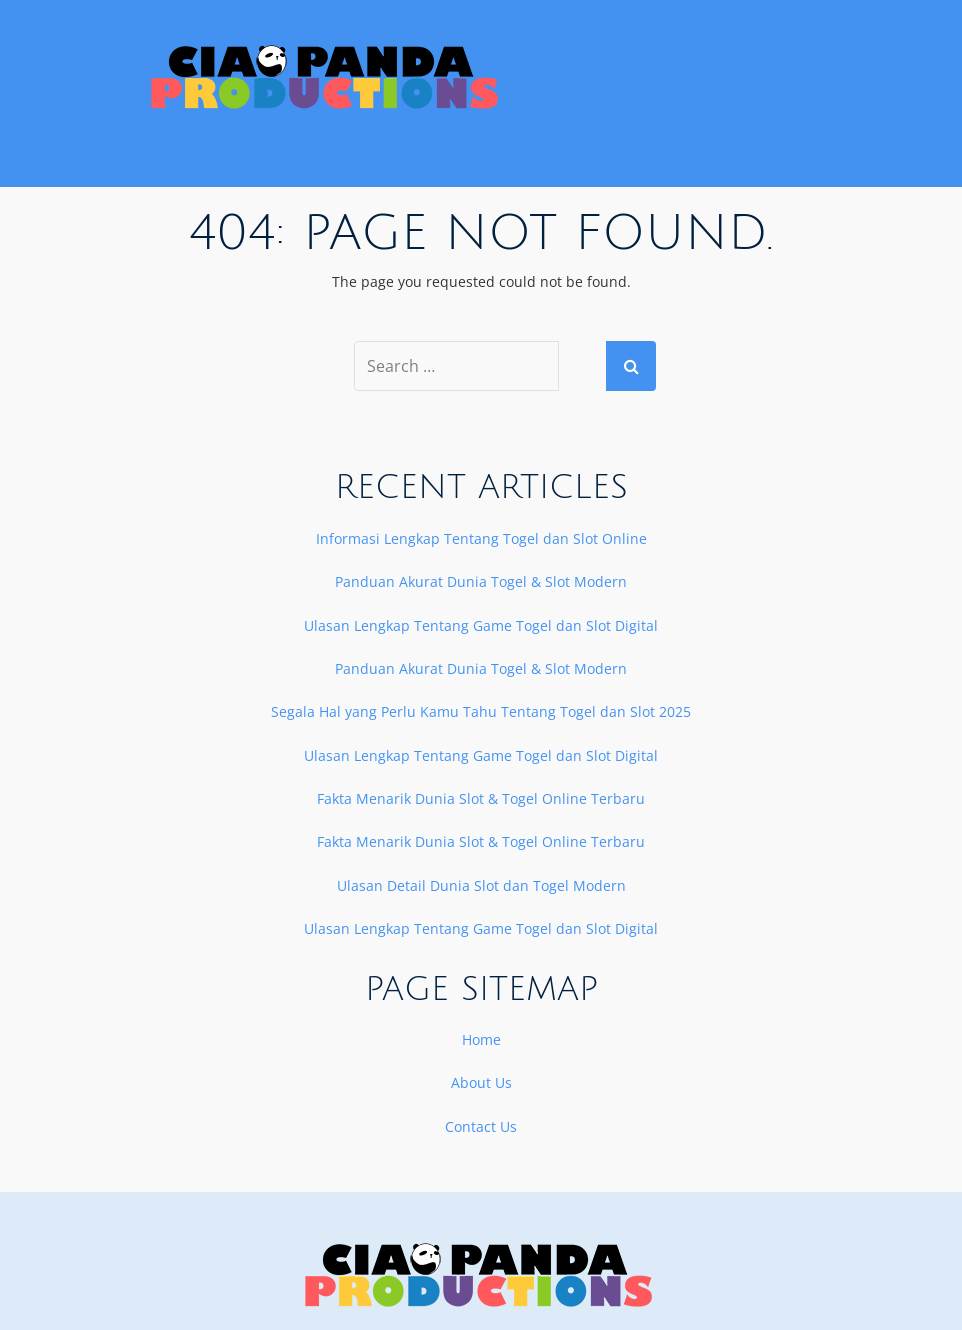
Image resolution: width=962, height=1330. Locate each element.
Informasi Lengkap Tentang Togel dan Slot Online (481, 538)
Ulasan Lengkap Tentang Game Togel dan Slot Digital (481, 625)
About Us (481, 1082)
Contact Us (481, 1126)
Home (481, 1039)
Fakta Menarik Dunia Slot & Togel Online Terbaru (481, 798)
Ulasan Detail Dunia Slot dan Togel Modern (481, 885)
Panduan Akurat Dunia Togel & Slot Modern (481, 581)
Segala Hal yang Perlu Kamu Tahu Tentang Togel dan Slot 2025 (481, 711)
